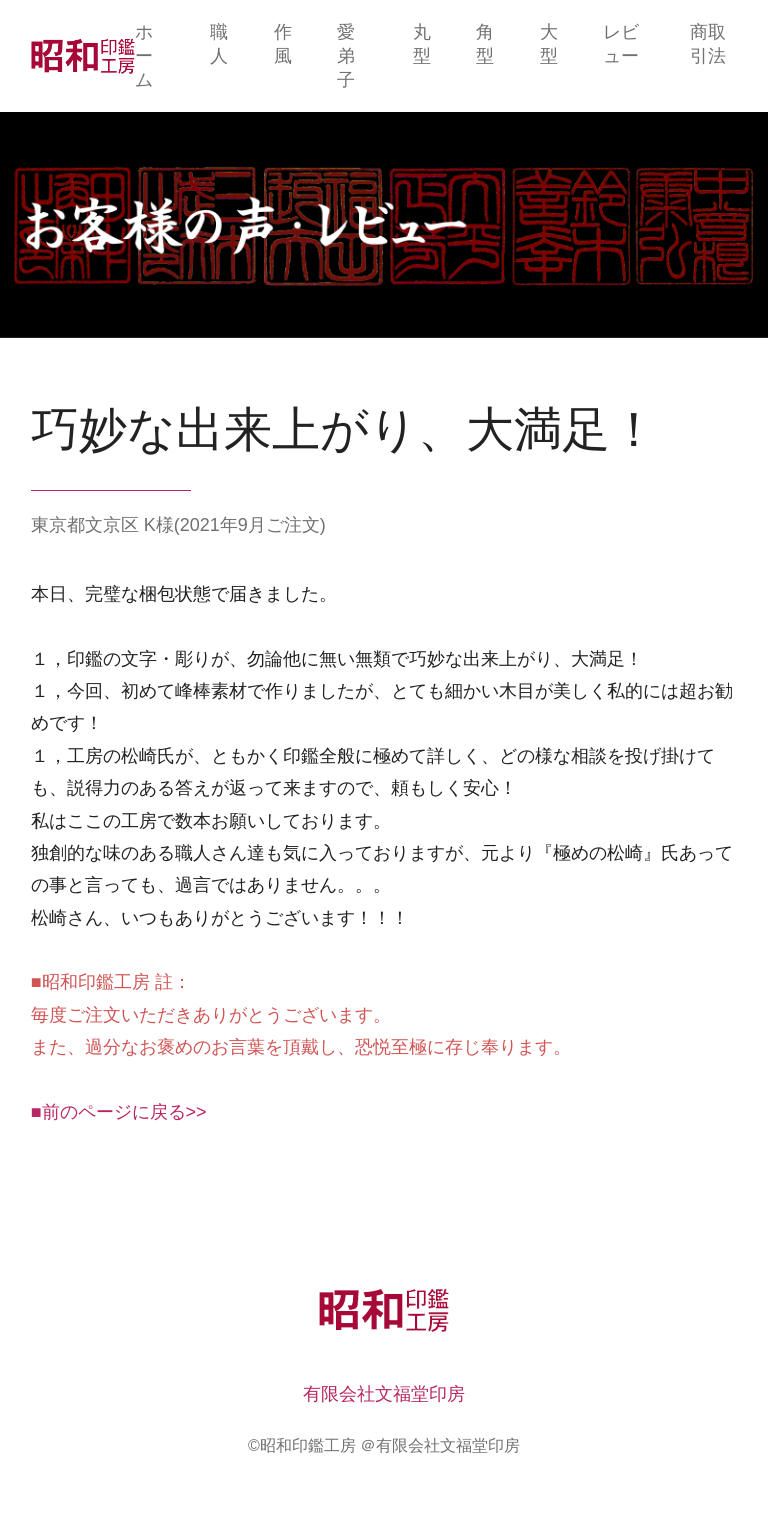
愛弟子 (346, 56)
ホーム (144, 56)
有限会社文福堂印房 (384, 1394)
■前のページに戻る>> (119, 1112)
